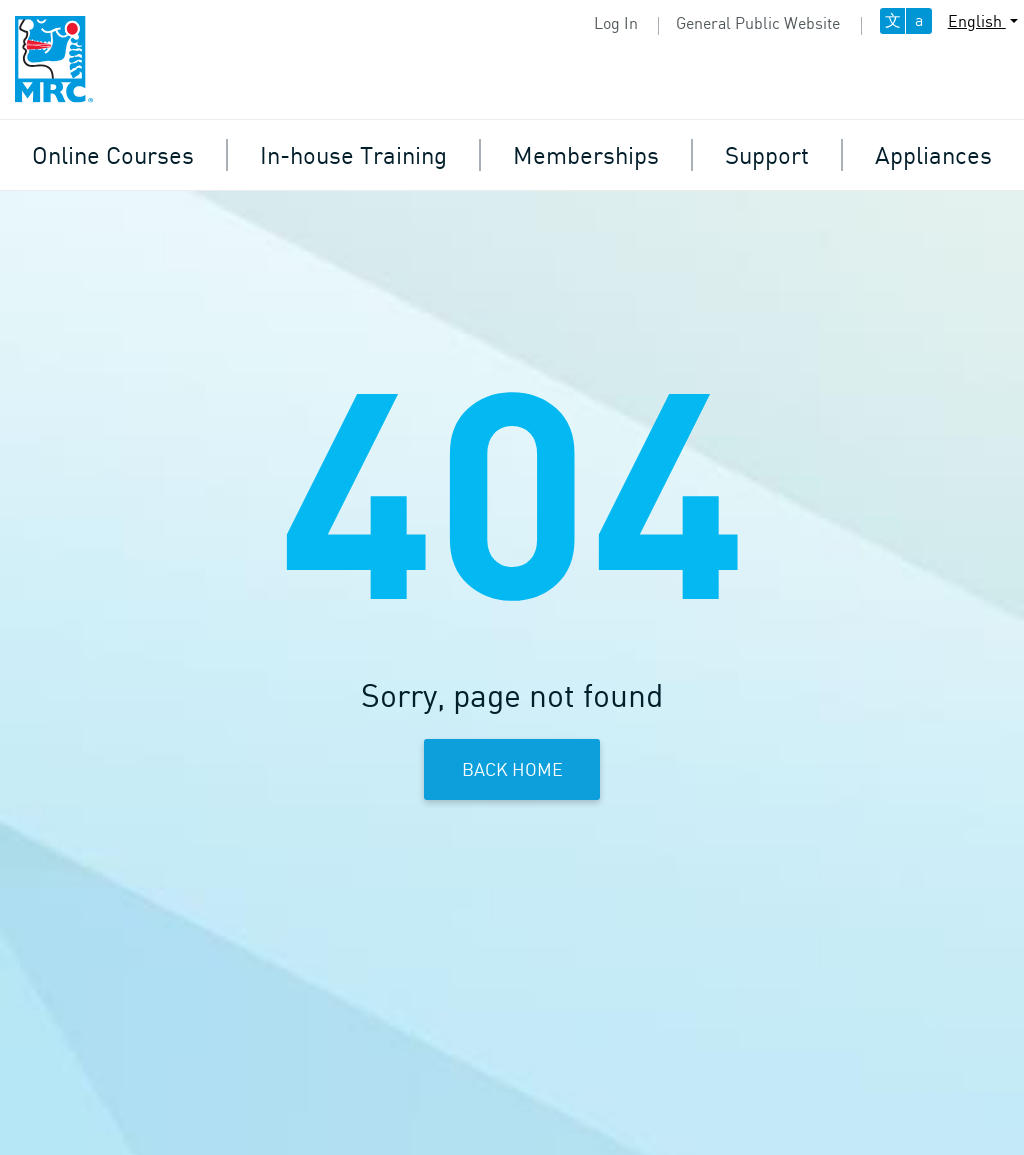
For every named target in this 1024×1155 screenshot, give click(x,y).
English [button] (977, 21)
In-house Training (353, 154)
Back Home (512, 769)
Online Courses (113, 154)
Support (767, 154)
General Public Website (758, 23)
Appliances (933, 154)
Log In (616, 23)
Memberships (586, 154)
